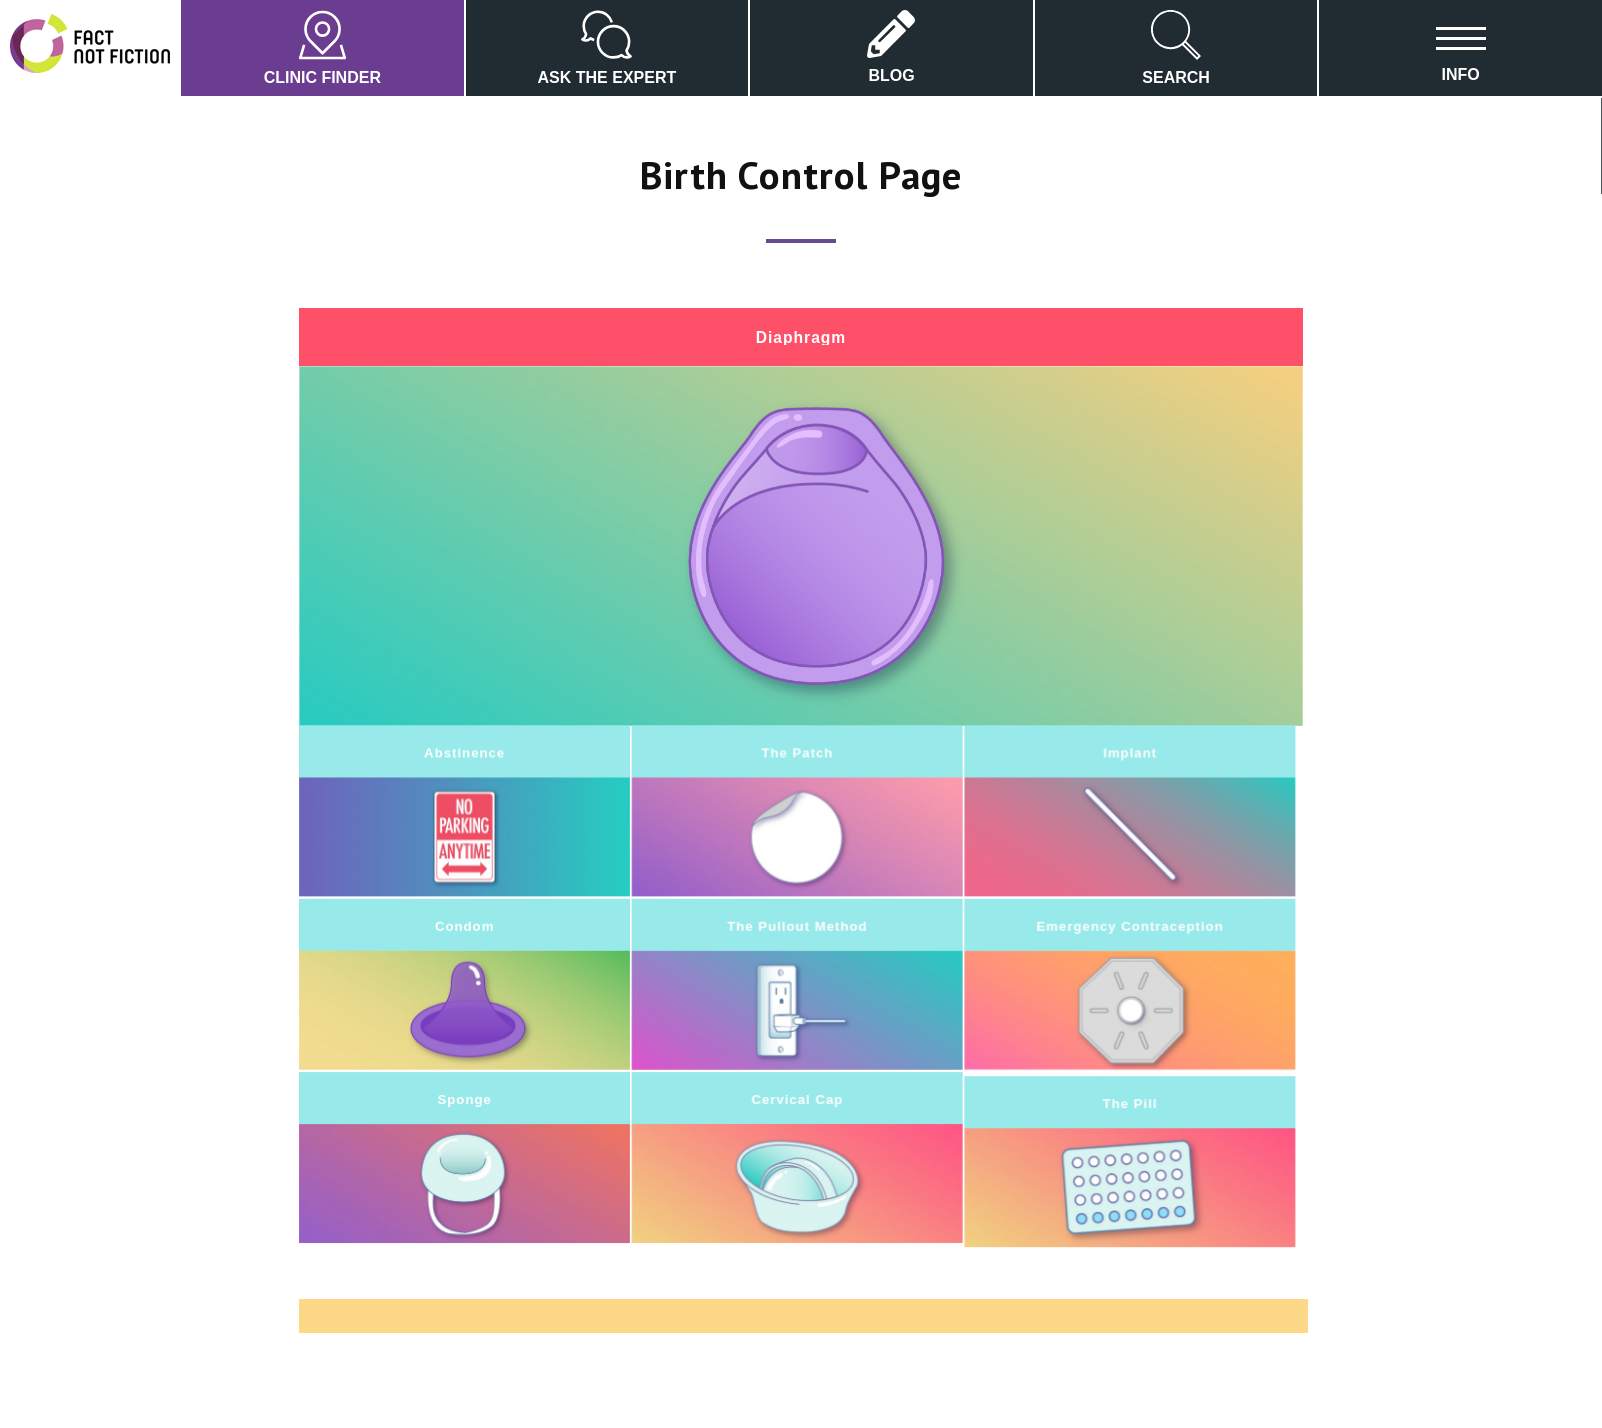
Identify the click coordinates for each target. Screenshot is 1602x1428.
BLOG (891, 47)
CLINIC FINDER (322, 48)
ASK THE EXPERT (607, 48)
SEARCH (1176, 48)
